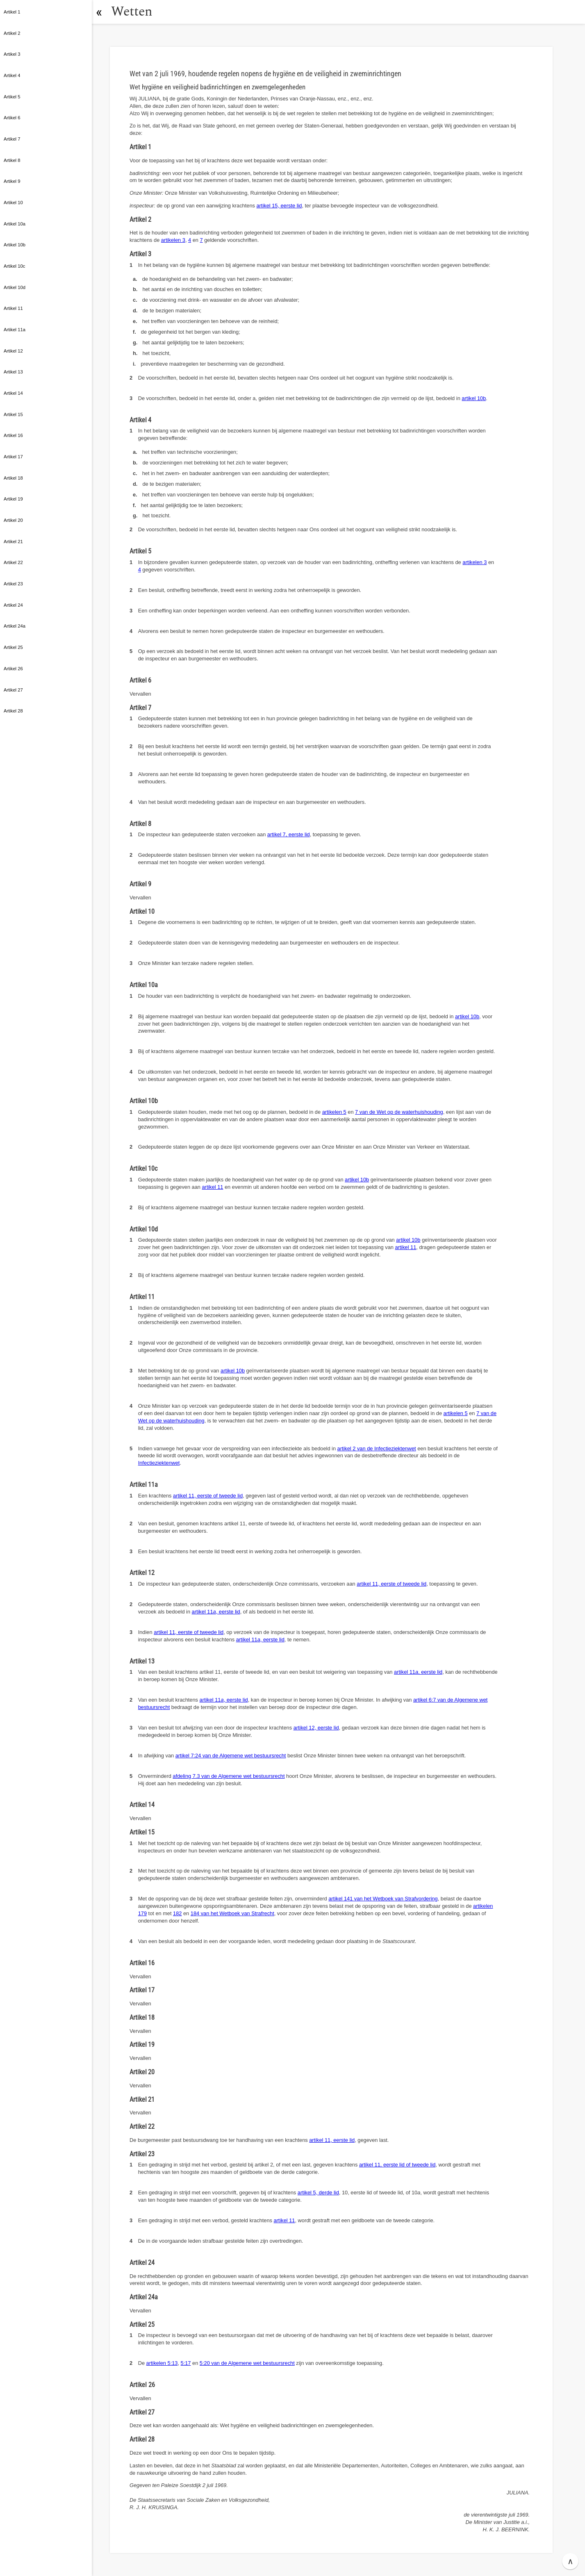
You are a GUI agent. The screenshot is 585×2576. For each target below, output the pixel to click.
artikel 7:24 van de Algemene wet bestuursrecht (230, 1755)
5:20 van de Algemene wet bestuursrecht (247, 2363)
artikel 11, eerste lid (216, 1612)
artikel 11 (212, 1187)
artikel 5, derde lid (318, 2192)
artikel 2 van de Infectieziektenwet (376, 1448)
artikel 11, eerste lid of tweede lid (397, 2165)
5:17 (186, 2363)
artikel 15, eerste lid (279, 206)
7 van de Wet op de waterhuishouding (399, 1112)
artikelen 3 (173, 240)
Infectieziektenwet (159, 1463)
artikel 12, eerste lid (316, 1728)
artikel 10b (474, 398)
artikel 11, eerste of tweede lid (208, 1496)
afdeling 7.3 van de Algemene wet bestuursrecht (229, 1776)
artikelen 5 (334, 1112)
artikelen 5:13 (162, 2363)
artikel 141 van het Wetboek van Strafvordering (383, 1899)
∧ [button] (570, 2561)
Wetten (133, 12)
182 (177, 1913)
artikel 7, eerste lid (288, 834)
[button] (100, 12)
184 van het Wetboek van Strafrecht (232, 1913)
